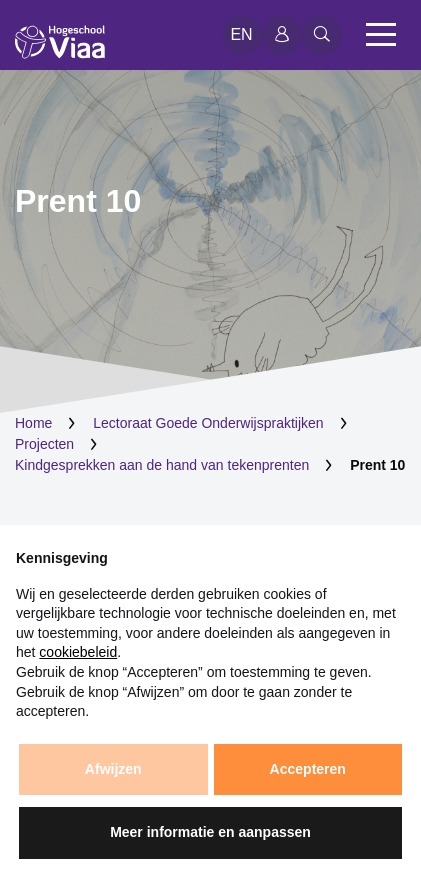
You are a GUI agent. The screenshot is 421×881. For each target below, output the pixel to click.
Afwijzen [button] (113, 769)
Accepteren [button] (308, 769)
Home (33, 423)
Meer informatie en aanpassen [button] (210, 832)
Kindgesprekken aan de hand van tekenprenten (162, 465)
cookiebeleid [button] (78, 652)
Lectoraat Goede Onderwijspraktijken (208, 423)
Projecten (44, 444)
